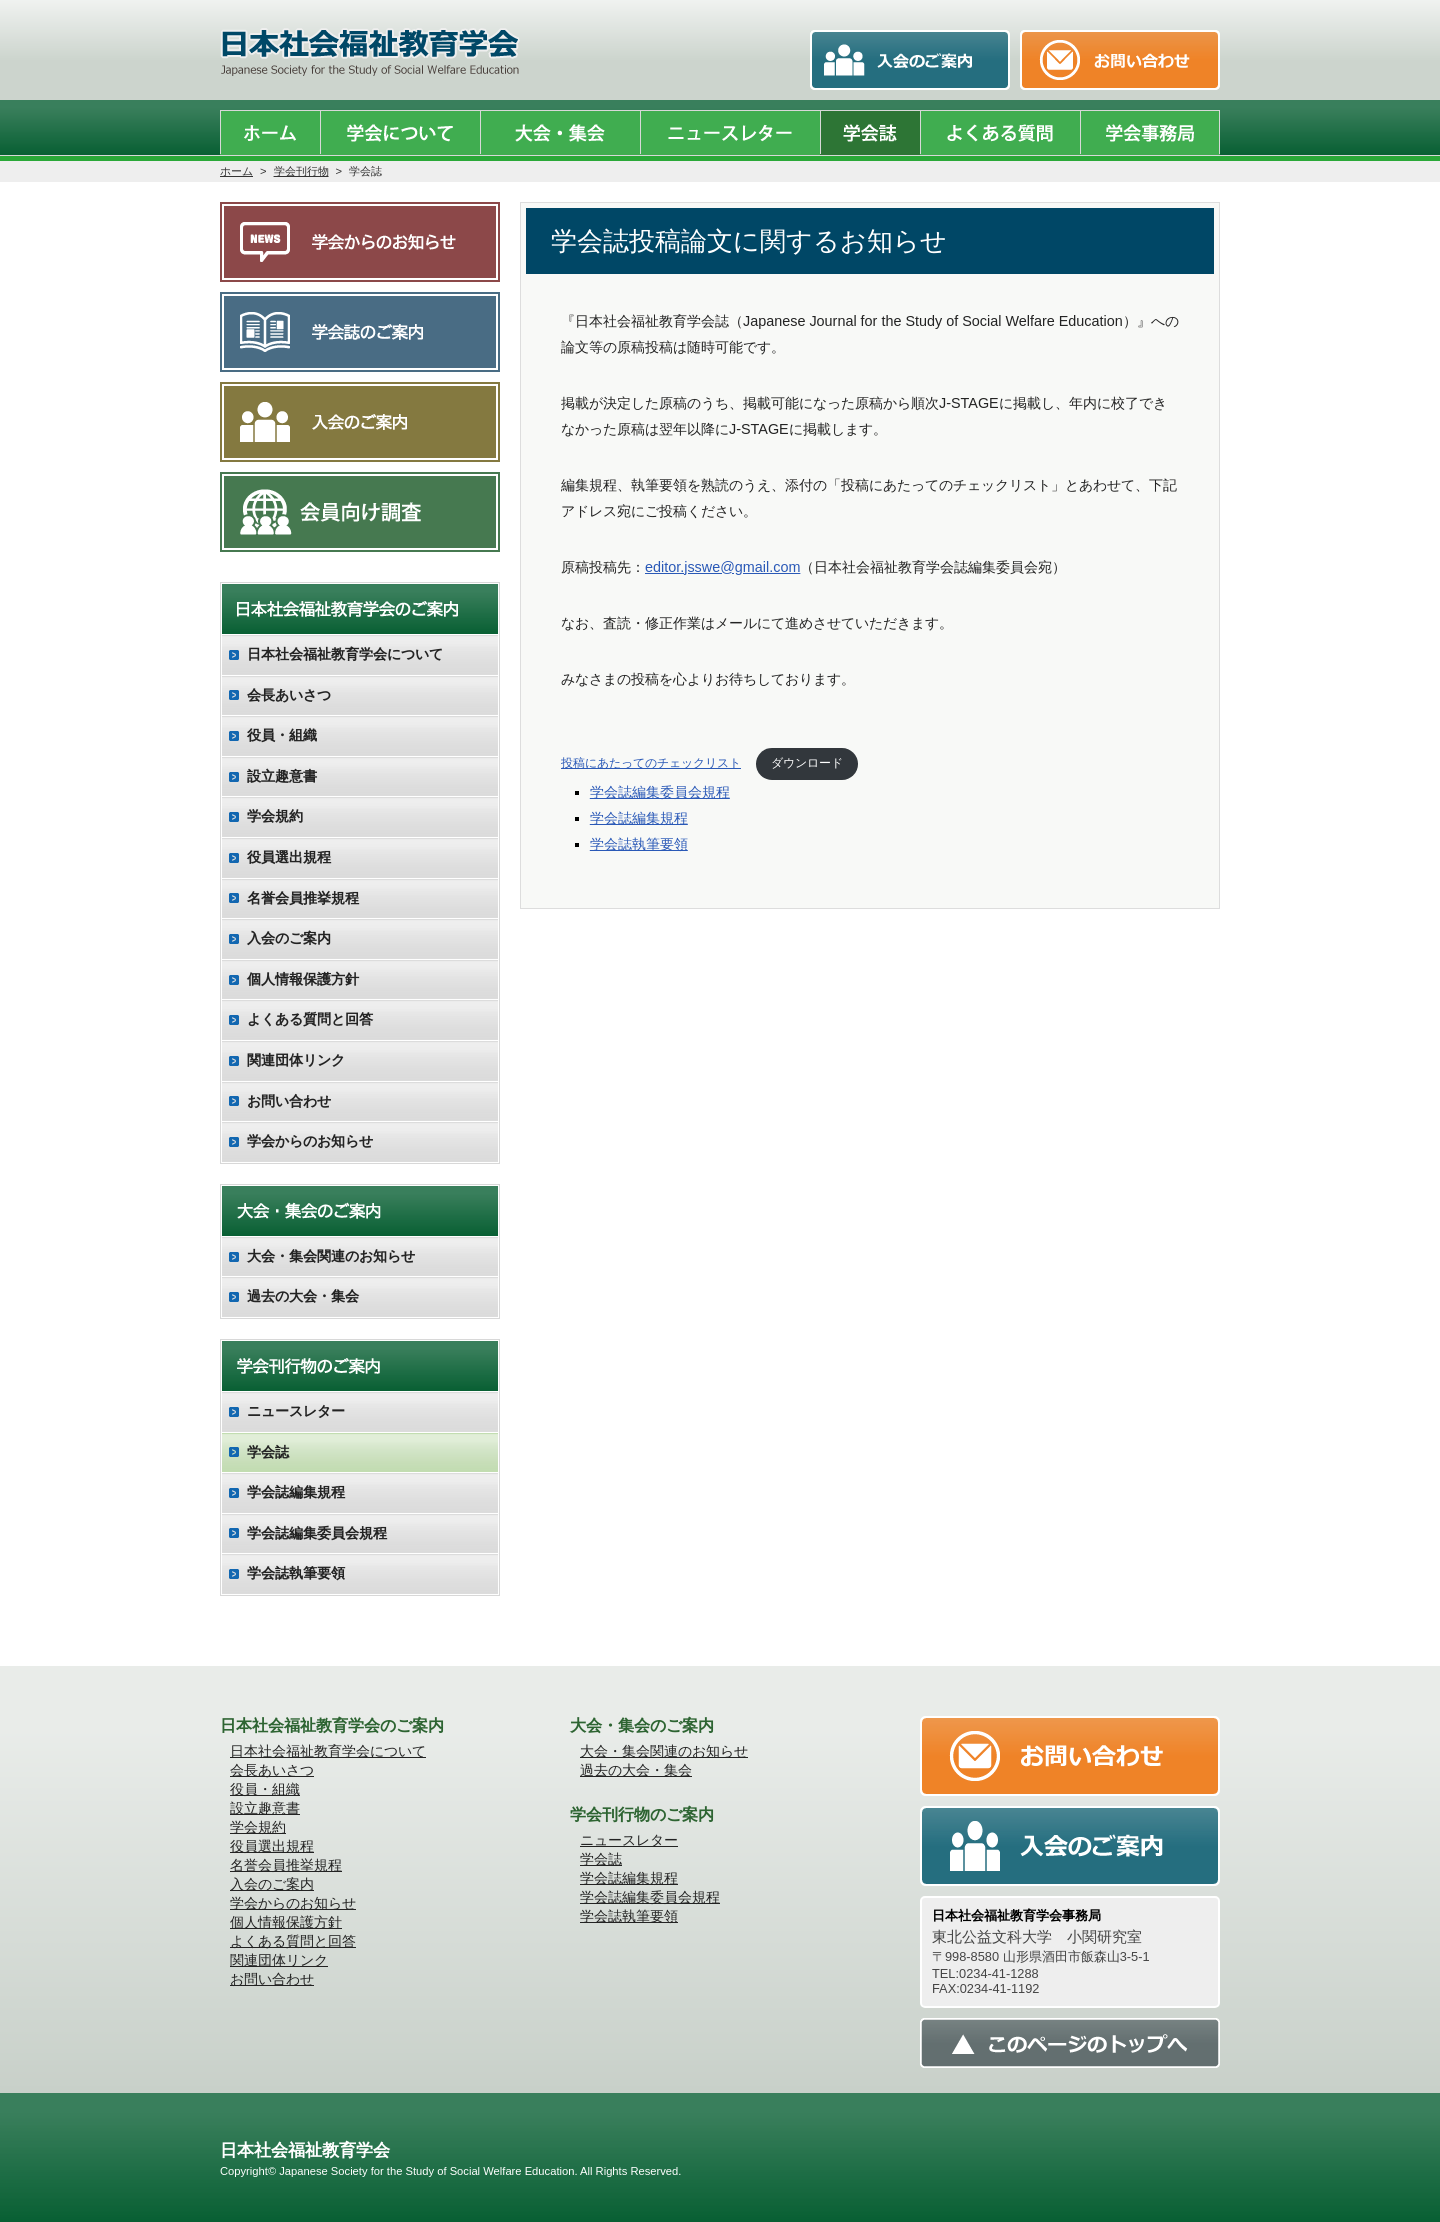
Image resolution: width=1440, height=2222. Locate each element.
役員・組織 (282, 735)
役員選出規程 (289, 857)
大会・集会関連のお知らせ (331, 1256)
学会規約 (275, 816)
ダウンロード (807, 763)
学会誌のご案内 (360, 332)
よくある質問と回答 (310, 1019)
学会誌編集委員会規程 (660, 792)
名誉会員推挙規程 (303, 898)
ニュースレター (296, 1411)
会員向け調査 (360, 512)
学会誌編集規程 (639, 818)
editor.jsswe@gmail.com (722, 567)
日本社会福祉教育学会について (345, 654)
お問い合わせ (289, 1101)
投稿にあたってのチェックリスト (651, 763)
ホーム (236, 171)
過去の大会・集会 (303, 1296)
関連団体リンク (296, 1060)
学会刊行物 (301, 171)
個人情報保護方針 (303, 979)
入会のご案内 (360, 422)
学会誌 (268, 1452)
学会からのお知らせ (360, 242)
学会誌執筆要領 (639, 844)
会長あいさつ (289, 695)
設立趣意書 (282, 776)
